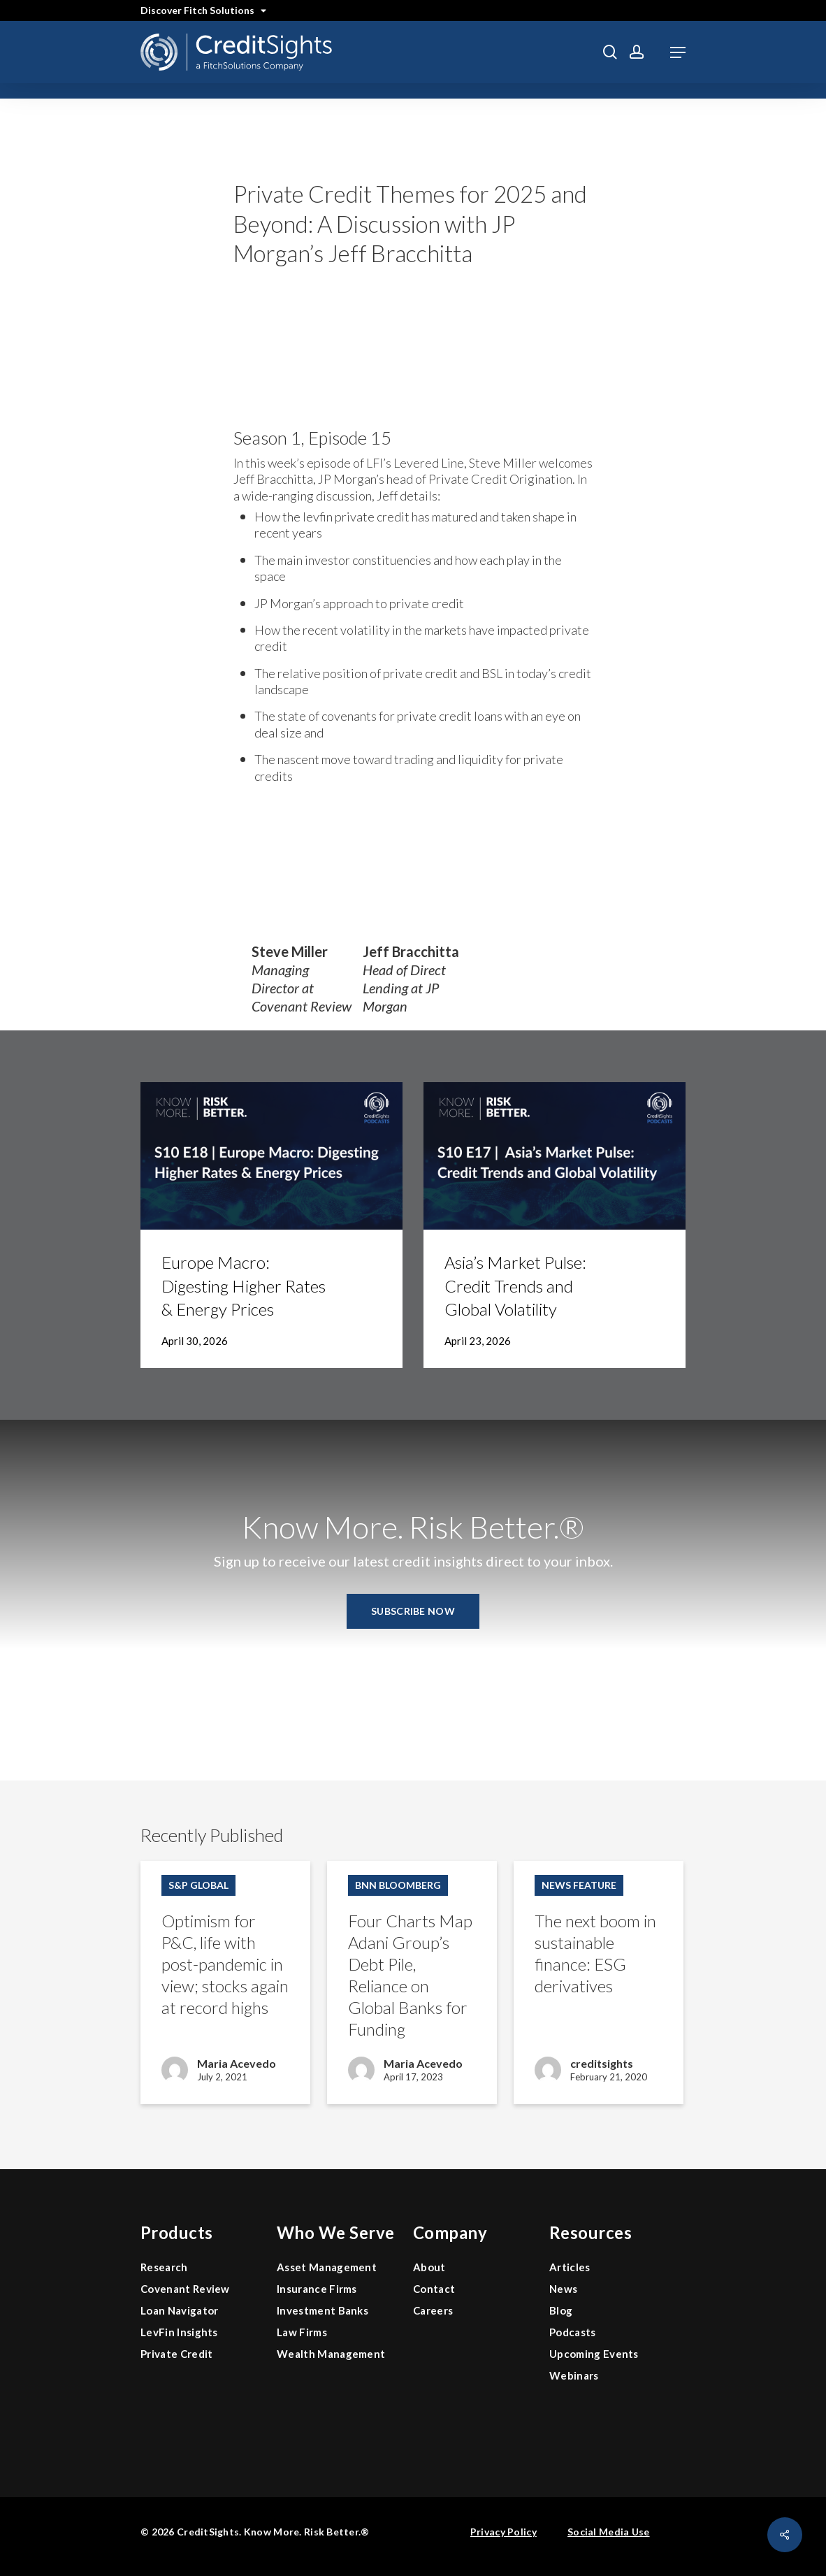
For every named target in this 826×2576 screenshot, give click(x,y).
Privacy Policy (503, 2532)
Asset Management (327, 2267)
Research (164, 2267)
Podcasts (572, 2332)
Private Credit (176, 2353)
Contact (434, 2288)
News (563, 2288)
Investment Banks (322, 2310)
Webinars (574, 2375)
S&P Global (198, 1885)
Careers (433, 2310)
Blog (560, 2310)
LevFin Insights (179, 2332)
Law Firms (302, 2332)
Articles (569, 2267)
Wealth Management (331, 2353)
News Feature (579, 1885)
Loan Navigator (179, 2310)
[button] (678, 52)
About (429, 2267)
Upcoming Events (594, 2353)
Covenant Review (185, 2288)
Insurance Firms (317, 2288)
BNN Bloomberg (398, 1885)
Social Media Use (608, 2532)
